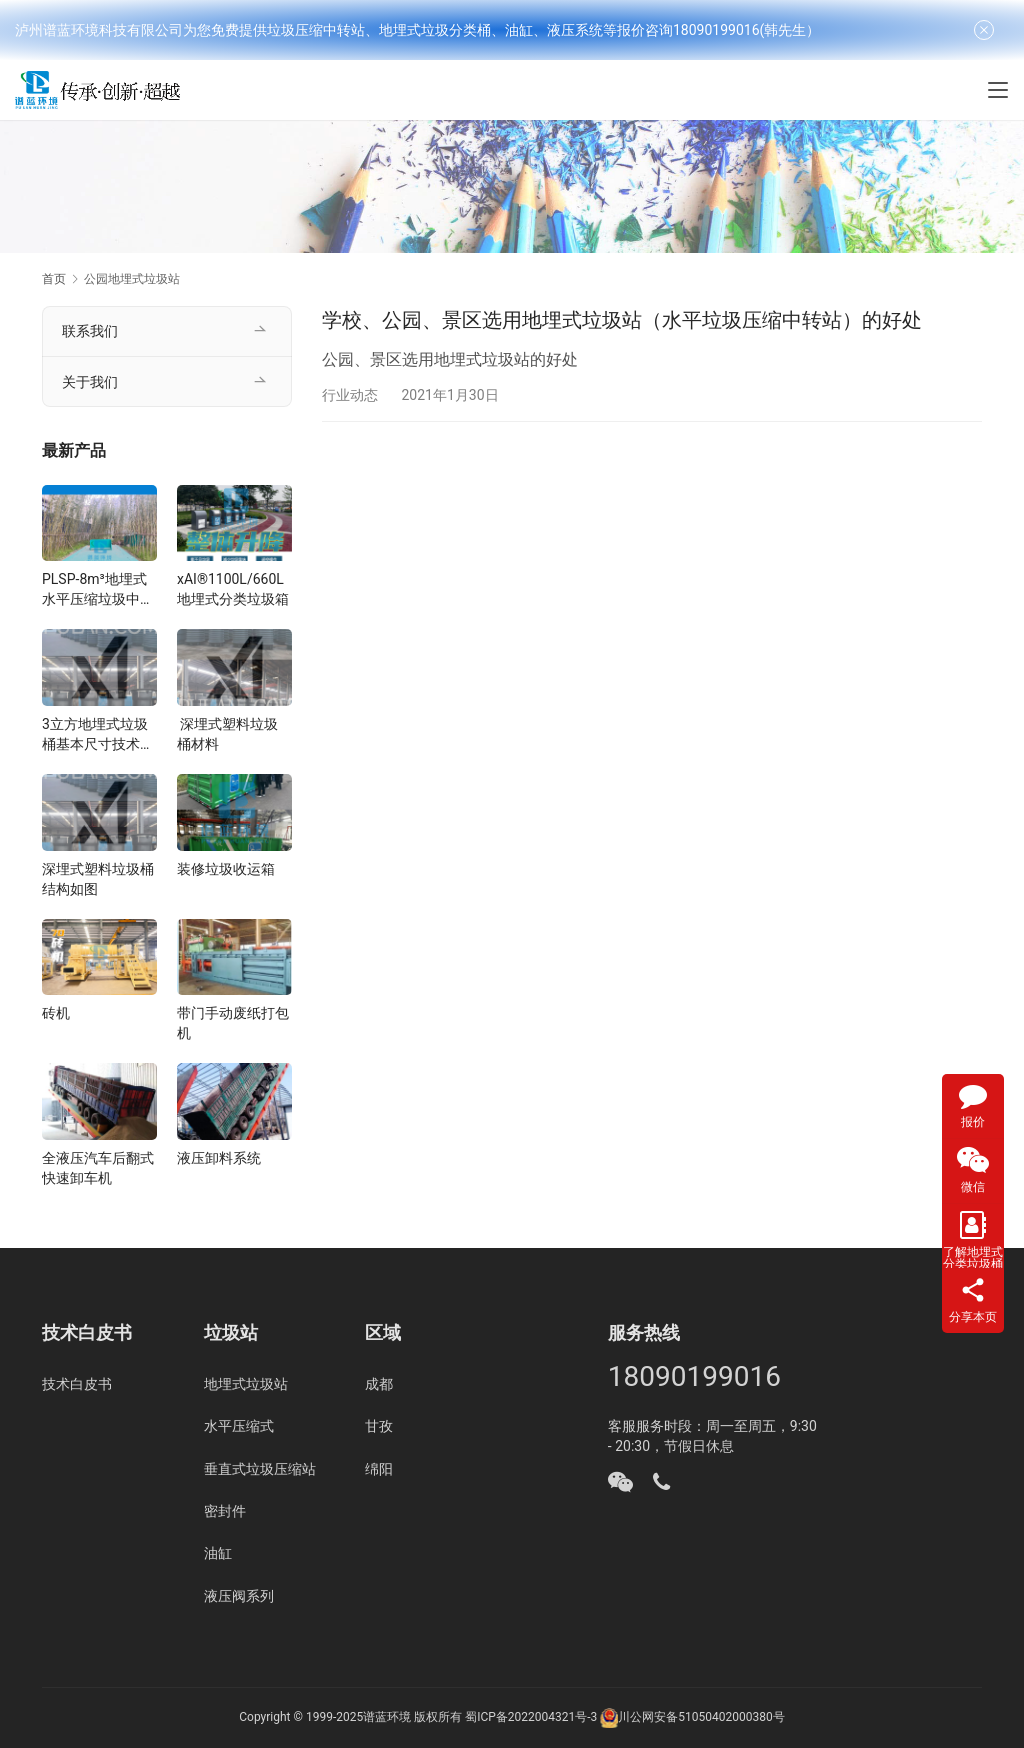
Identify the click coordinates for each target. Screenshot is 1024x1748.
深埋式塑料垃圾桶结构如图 (98, 879)
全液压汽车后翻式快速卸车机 (98, 1168)
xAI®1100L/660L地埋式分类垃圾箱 (233, 589)
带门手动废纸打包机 (233, 1023)
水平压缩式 (239, 1426)
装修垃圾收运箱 (226, 869)
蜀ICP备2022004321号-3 (531, 1717)
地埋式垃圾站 (246, 1384)
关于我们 (90, 382)
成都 (379, 1384)
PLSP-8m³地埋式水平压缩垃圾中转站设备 (98, 590)
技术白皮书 (77, 1384)
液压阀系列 (239, 1596)
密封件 (225, 1511)
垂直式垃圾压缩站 (260, 1469)
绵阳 (379, 1469)
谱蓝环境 (387, 1717)
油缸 (218, 1553)
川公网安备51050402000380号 (701, 1717)
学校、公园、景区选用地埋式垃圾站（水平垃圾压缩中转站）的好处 (622, 320)
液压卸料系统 (219, 1158)
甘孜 (379, 1426)
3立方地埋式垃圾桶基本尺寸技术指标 (98, 735)
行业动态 (350, 395)
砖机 (56, 1013)
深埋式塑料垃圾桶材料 (227, 734)
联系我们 (90, 331)
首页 (54, 279)
